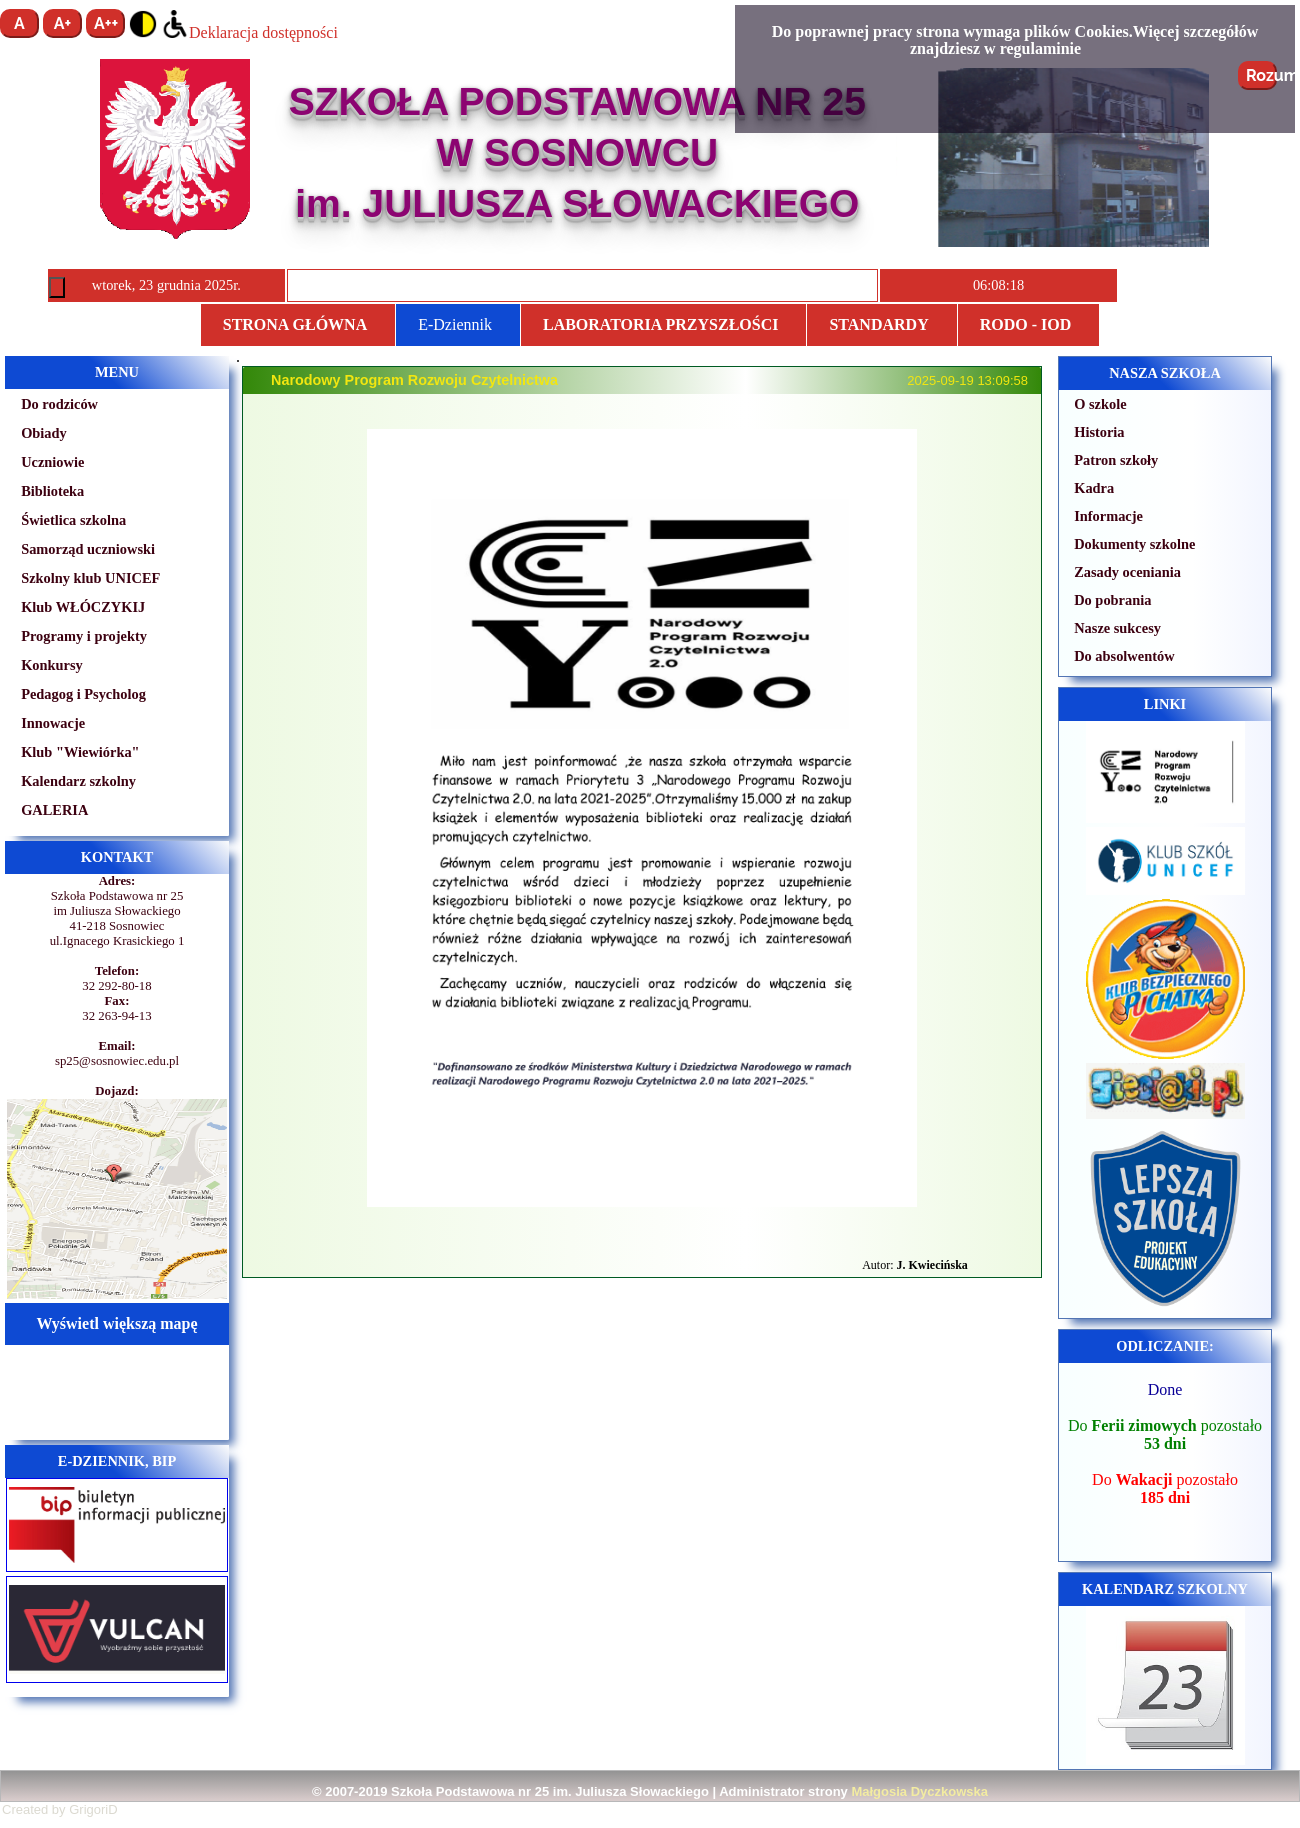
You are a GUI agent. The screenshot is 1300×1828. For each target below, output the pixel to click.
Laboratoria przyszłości (660, 324)
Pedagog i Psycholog (83, 694)
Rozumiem (1261, 75)
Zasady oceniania (1127, 572)
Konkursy (52, 665)
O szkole (1100, 404)
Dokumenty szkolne (1134, 544)
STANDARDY (878, 324)
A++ (106, 23)
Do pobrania (1112, 600)
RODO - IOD (1026, 324)
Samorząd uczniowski (88, 549)
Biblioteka (52, 491)
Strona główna (295, 324)
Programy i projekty (84, 636)
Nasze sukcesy (1117, 628)
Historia (1099, 432)
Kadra (1094, 488)
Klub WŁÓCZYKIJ (83, 607)
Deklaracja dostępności (249, 32)
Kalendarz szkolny (78, 781)
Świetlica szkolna (73, 520)
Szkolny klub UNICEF (90, 578)
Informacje (1108, 516)
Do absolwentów (1124, 656)
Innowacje (53, 723)
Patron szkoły (1116, 460)
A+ (63, 23)
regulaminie (1040, 48)
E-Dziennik (455, 324)
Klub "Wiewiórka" (80, 752)
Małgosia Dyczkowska (919, 1791)
